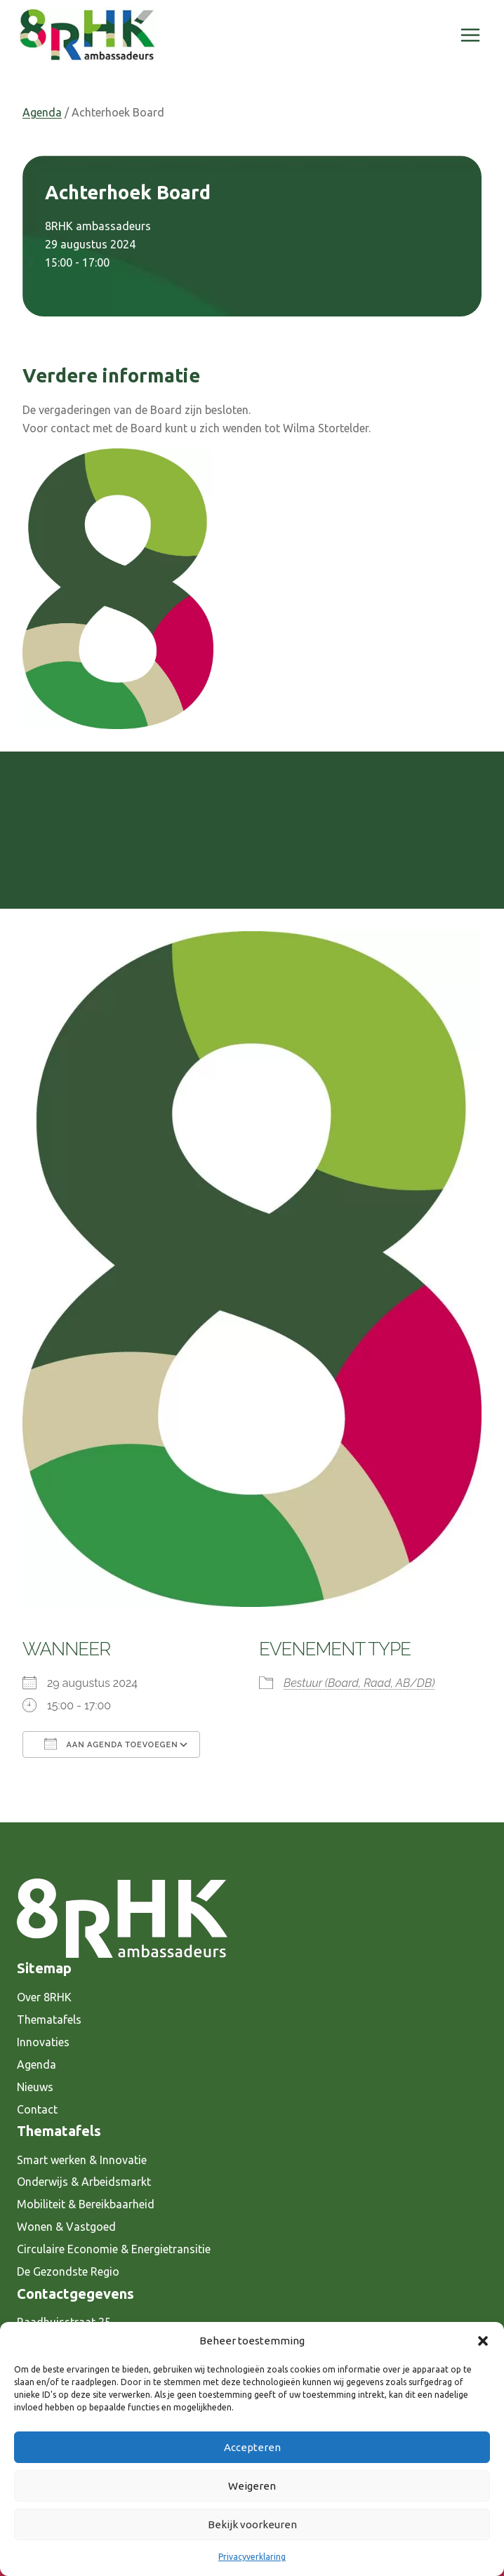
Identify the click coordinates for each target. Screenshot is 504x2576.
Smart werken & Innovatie (82, 2160)
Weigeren (252, 2486)
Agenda (42, 112)
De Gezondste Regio (68, 2271)
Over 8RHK (44, 1997)
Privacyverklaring (252, 2556)
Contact (37, 2109)
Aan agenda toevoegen (111, 1743)
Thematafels (49, 2019)
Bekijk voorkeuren (252, 2524)
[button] (483, 2341)
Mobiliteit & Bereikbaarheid (85, 2204)
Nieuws (35, 2087)
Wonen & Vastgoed (66, 2226)
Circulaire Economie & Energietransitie (114, 2249)
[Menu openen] (470, 35)
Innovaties (43, 2042)
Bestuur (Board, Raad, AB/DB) (359, 1683)
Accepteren (252, 2447)
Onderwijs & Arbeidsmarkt (84, 2181)
